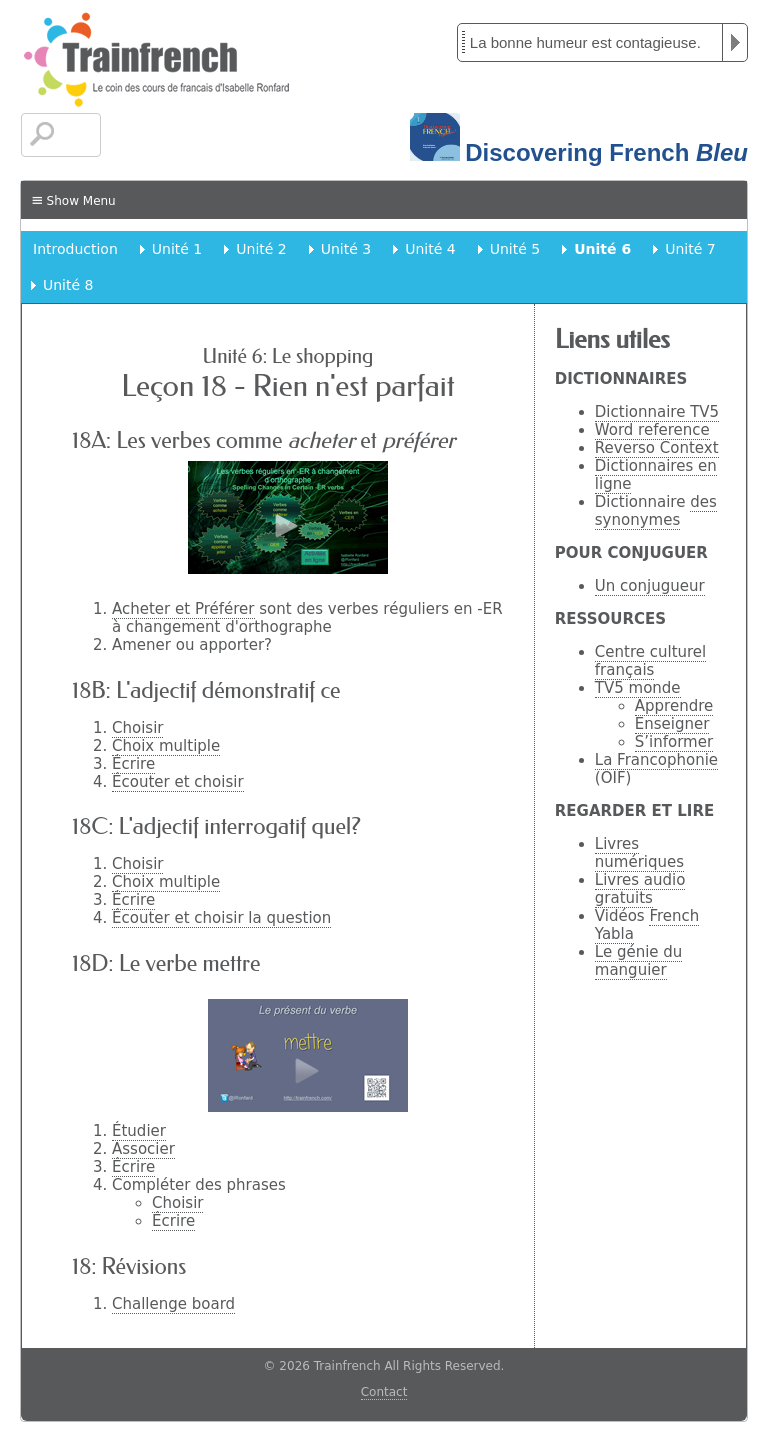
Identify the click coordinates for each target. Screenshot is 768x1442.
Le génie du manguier (639, 961)
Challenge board (173, 1304)
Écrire (133, 764)
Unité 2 (261, 249)
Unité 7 (690, 249)
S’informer (674, 742)
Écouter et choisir (178, 782)
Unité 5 (515, 249)
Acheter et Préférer (183, 609)
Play (735, 42)
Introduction (75, 249)
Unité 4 (430, 249)
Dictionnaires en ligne (656, 475)
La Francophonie (656, 760)
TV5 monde (638, 688)
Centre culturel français (650, 661)
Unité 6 (602, 249)
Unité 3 (346, 249)
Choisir (137, 728)
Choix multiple (166, 746)
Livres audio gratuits (640, 889)
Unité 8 (68, 285)
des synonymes (656, 511)
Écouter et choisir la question (221, 918)
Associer (143, 1149)
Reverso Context (657, 448)
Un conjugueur (650, 586)
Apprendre (674, 706)
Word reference (652, 430)
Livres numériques (639, 853)
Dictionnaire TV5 (657, 412)
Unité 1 (177, 249)
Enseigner (672, 724)
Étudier (139, 1131)
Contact (384, 1392)
